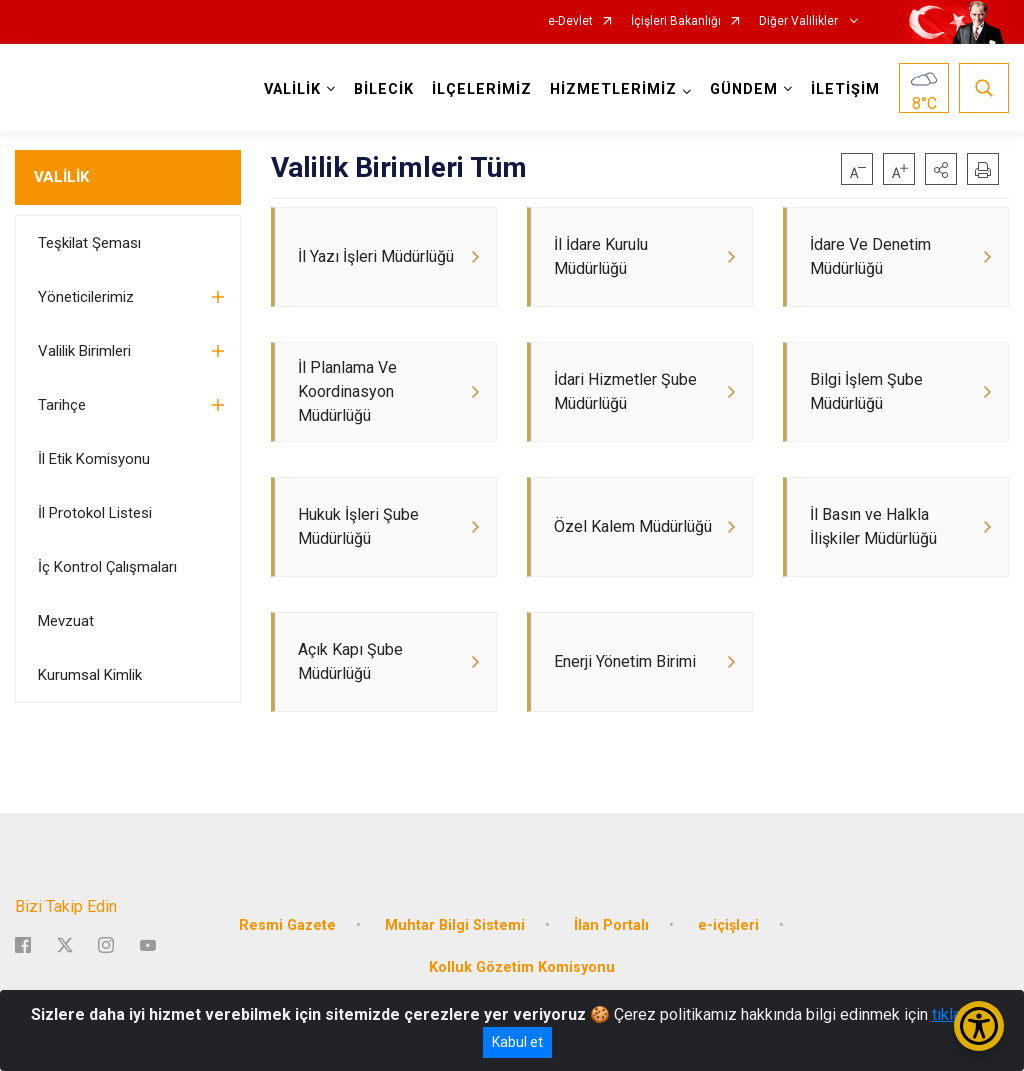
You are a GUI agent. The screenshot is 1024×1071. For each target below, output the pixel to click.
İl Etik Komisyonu (94, 459)
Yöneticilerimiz (86, 297)
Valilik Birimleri (84, 351)
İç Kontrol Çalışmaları (107, 567)
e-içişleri (728, 925)
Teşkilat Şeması (89, 243)
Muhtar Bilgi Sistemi (455, 925)
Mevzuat (66, 621)
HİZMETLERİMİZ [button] (613, 89)
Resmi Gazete (287, 925)
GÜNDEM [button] (744, 89)
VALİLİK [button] (292, 89)
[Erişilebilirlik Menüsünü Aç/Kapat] (979, 1026)
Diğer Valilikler (800, 21)
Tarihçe (62, 405)
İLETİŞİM (845, 89)
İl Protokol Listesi (95, 513)
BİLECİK (384, 89)
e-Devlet (570, 21)
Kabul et (517, 1042)
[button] (941, 169)
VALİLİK (61, 177)
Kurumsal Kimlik (90, 675)
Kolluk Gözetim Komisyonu (522, 967)
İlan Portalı (611, 925)
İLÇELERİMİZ (482, 89)
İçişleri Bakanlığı (676, 21)
